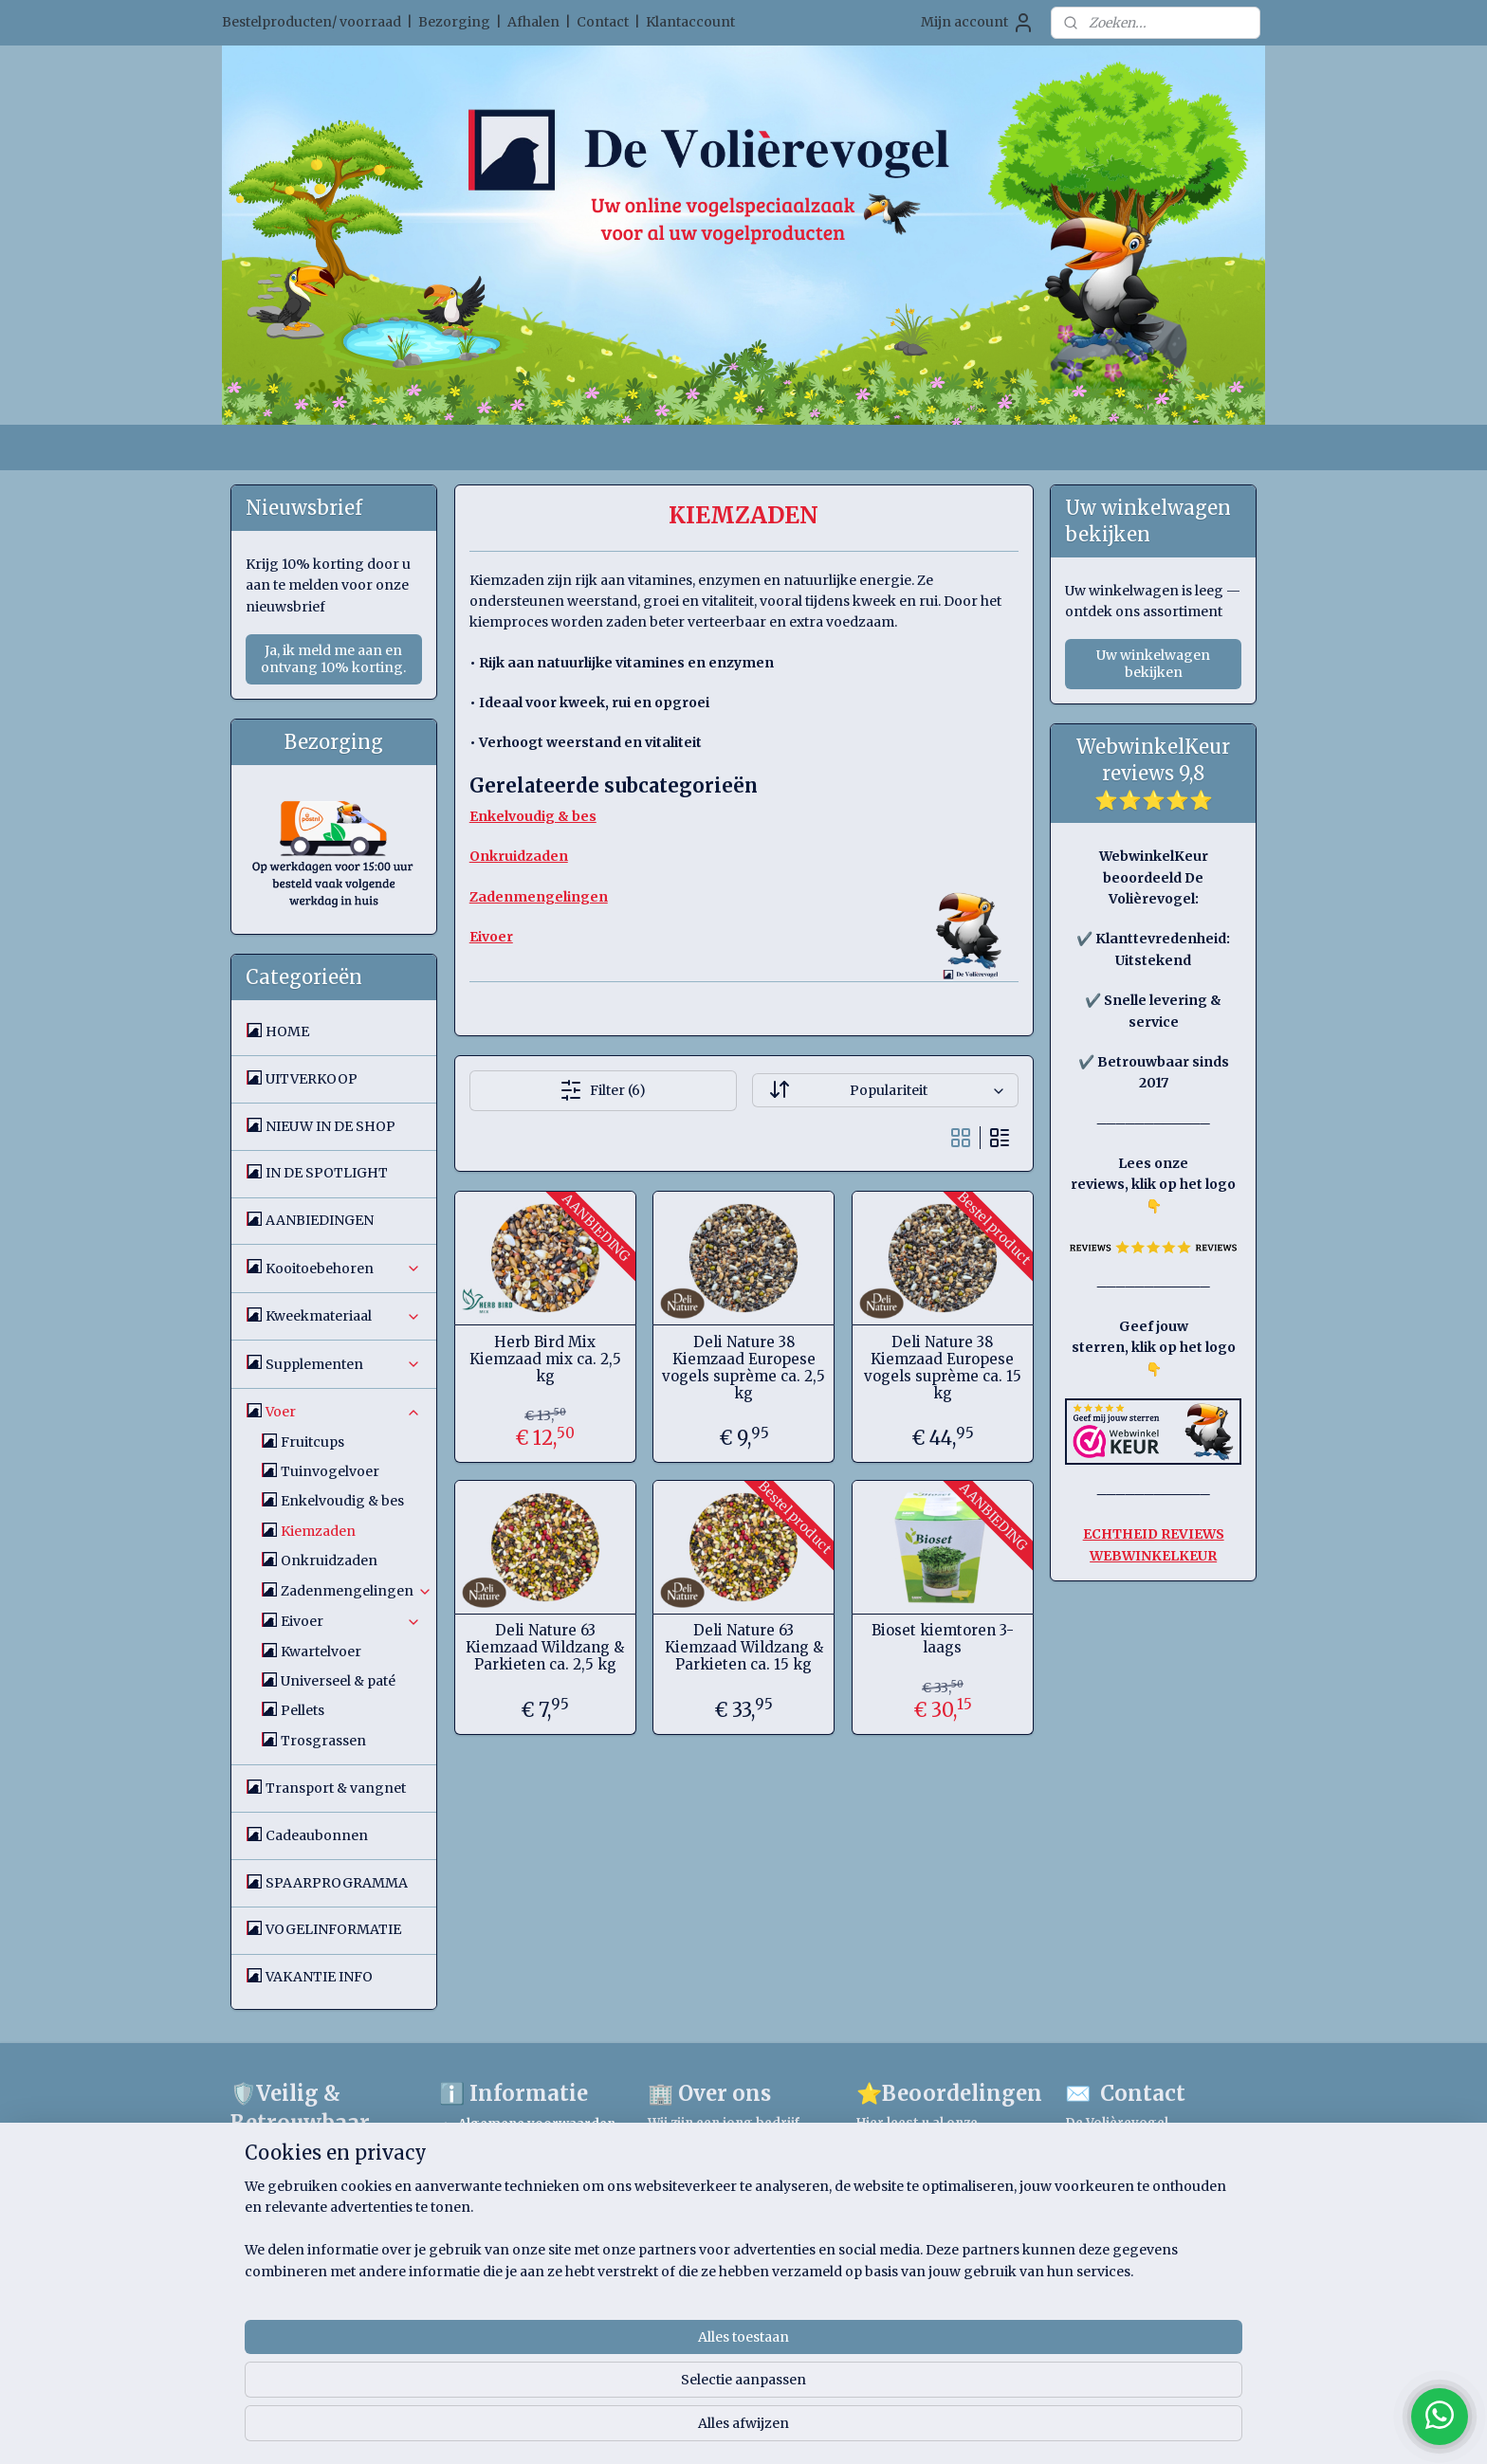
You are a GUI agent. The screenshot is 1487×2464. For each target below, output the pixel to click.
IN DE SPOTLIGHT (327, 1172)
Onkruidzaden (329, 1560)
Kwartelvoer (321, 1651)
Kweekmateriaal (343, 1315)
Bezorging (454, 21)
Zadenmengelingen (356, 1590)
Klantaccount (690, 21)
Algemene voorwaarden (536, 2124)
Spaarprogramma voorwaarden (519, 2163)
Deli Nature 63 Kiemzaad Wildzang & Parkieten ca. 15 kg (743, 1647)
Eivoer (351, 1621)
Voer (343, 1411)
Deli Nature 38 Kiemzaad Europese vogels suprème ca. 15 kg (941, 1368)
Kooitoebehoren (343, 1268)
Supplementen (343, 1364)
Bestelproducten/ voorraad (311, 21)
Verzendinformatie (519, 2232)
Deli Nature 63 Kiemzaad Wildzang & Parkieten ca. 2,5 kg (545, 1647)
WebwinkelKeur (321, 2162)
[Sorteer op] (884, 1090)
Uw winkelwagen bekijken (1153, 664)
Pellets (302, 1710)
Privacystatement (518, 2202)
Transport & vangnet (336, 1788)
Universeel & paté (338, 1680)
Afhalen (533, 21)
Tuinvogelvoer (330, 1471)
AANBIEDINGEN (320, 1220)
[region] (618, 2389)
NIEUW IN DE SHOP (330, 1126)
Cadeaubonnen (317, 1835)
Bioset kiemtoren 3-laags (942, 1639)
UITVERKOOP (312, 1078)
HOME (287, 1031)
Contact (603, 21)
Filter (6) (603, 1090)
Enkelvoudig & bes (342, 1500)
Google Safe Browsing (341, 2227)
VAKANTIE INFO (319, 1976)
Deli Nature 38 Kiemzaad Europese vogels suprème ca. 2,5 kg (743, 1368)
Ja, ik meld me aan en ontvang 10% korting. (333, 659)
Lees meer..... (691, 2204)
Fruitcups (312, 1442)
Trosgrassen (323, 1740)
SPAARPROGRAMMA (337, 1882)
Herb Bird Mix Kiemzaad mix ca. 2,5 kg (544, 1359)
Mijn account (978, 22)
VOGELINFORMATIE (333, 1929)
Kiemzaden (318, 1531)
